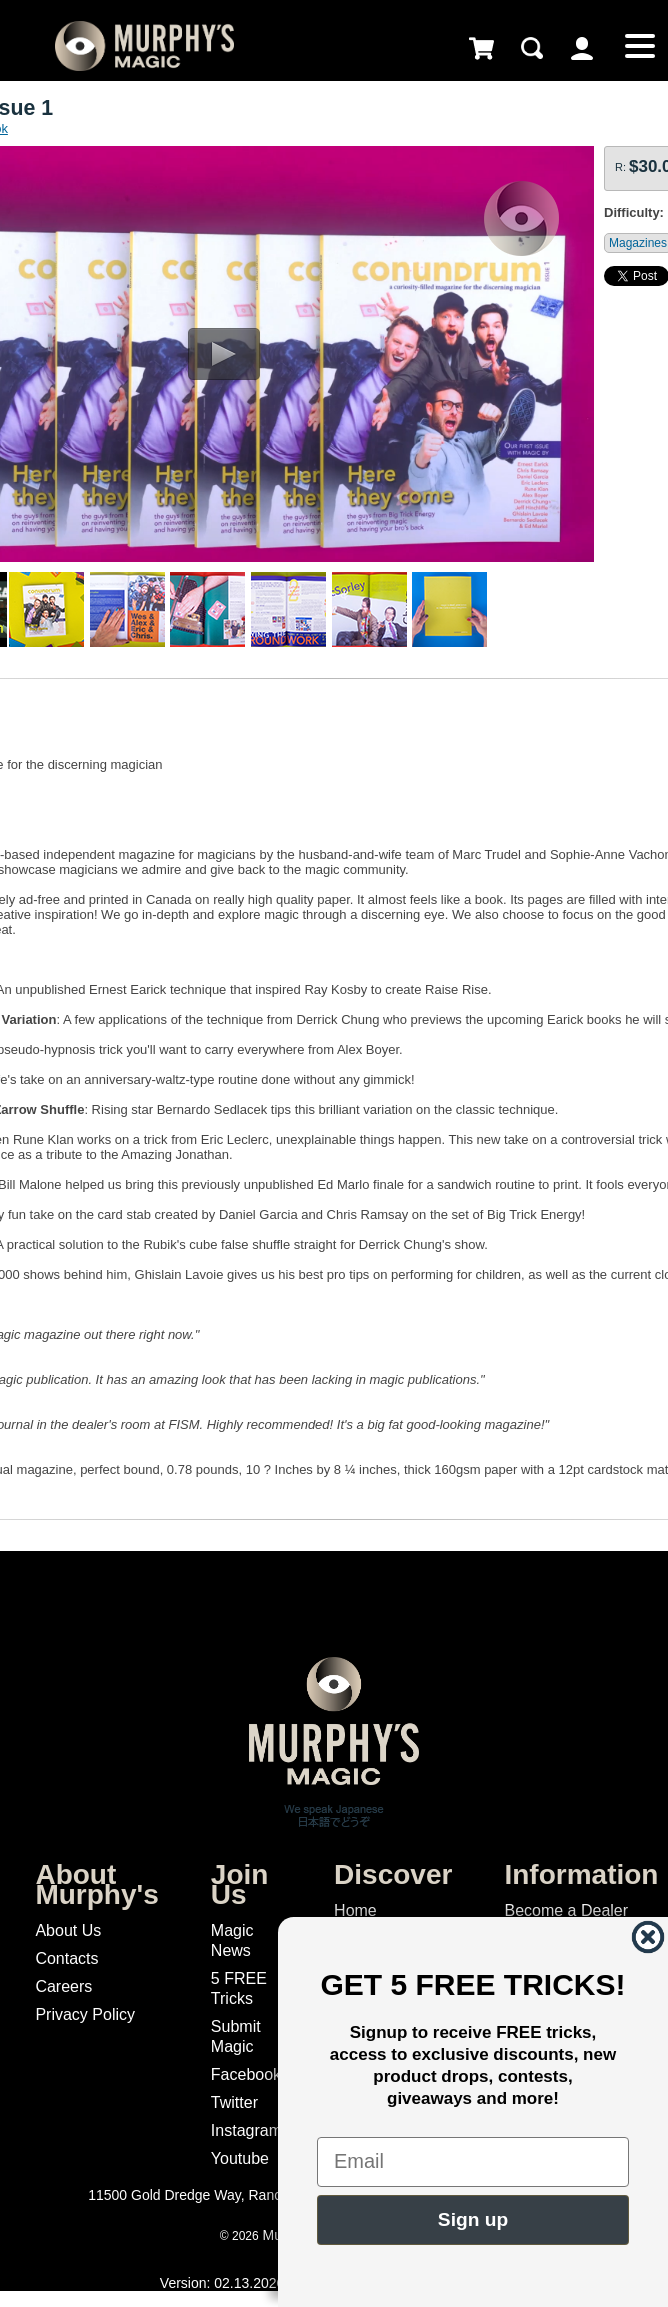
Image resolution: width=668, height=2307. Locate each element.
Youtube (240, 2158)
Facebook (246, 2074)
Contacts (66, 1958)
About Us (68, 1930)
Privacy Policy (85, 2014)
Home (355, 1910)
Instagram (246, 2130)
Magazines (638, 243)
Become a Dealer (566, 1910)
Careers (63, 1986)
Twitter (234, 2102)
